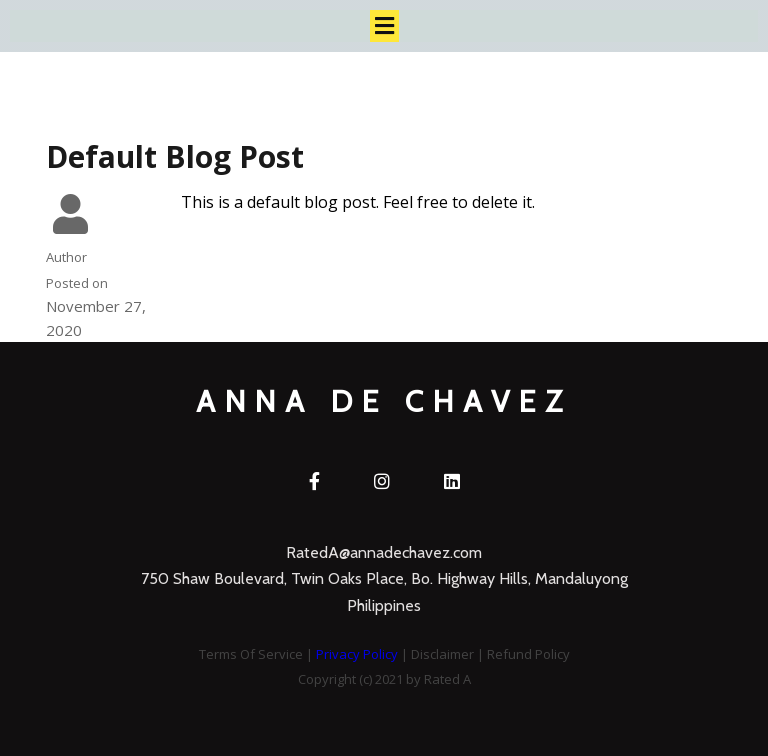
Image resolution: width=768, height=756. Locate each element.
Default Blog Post (175, 156)
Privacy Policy (357, 654)
